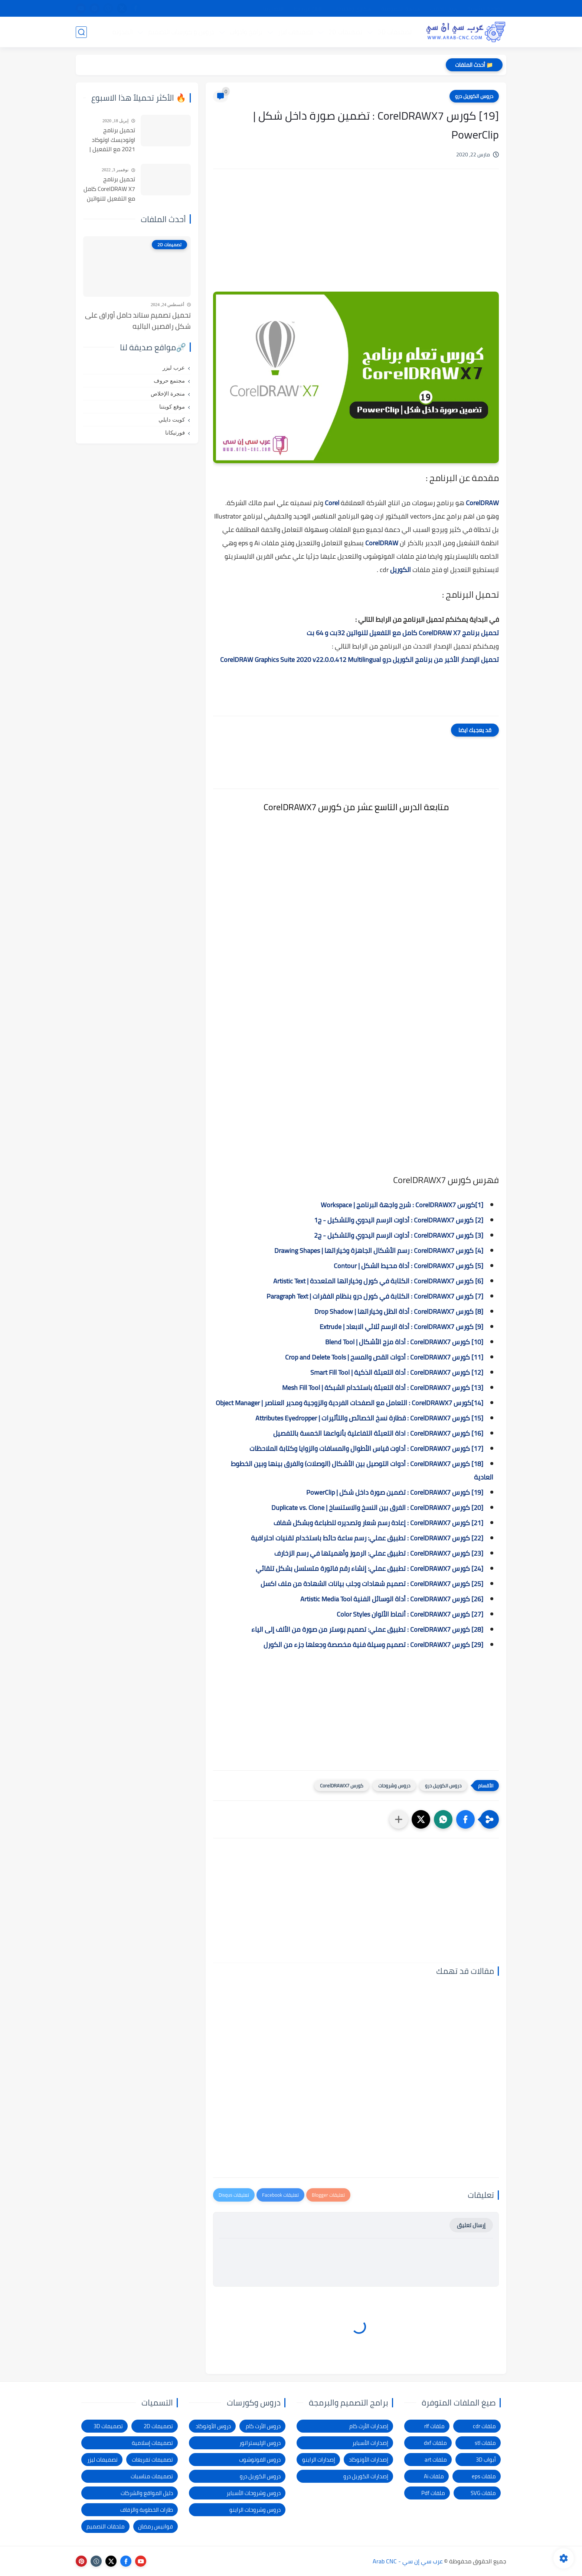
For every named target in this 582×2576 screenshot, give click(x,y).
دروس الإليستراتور (260, 2442)
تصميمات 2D (345, 32)
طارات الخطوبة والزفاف (146, 2509)
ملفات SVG (483, 2493)
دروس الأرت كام (263, 2426)
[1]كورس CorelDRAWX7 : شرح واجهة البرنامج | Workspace (402, 1205)
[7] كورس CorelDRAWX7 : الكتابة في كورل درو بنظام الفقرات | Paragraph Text (375, 1296)
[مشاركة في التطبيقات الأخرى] (398, 1819)
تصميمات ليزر (295, 32)
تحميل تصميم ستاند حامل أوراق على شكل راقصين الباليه (138, 320)
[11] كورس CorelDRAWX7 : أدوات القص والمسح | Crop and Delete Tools (384, 1357)
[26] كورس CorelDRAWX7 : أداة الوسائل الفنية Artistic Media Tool (391, 1599)
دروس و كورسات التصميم (181, 32)
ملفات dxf (435, 2442)
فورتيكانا (175, 433)
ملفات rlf (434, 2426)
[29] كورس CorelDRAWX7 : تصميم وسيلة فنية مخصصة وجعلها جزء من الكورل (373, 1644)
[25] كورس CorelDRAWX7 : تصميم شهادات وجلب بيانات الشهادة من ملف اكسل (372, 1584)
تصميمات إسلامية (152, 2442)
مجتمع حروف (169, 381)
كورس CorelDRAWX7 (341, 1785)
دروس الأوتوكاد (213, 2426)
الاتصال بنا (273, 8)
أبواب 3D (486, 2459)
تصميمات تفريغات (152, 2459)
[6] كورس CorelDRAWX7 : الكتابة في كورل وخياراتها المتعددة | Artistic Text (378, 1281)
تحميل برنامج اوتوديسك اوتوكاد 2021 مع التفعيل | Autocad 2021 (112, 140)
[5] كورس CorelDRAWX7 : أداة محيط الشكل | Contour (408, 1266)
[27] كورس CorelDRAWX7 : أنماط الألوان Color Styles (410, 1614)
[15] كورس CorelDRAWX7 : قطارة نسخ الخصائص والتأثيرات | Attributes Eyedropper (369, 1418)
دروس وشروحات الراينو (255, 2509)
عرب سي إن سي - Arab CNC (408, 2561)
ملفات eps (484, 2476)
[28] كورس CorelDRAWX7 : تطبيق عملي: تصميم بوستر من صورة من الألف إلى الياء (367, 1629)
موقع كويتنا (172, 407)
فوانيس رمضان (155, 2526)
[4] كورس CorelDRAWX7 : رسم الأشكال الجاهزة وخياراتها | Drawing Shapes (378, 1250)
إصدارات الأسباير (370, 2442)
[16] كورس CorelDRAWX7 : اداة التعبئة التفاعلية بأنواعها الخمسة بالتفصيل (378, 1433)
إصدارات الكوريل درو (365, 2476)
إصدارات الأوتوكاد (368, 2459)
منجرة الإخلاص (168, 394)
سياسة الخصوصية (401, 8)
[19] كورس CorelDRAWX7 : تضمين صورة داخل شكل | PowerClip (394, 1492)
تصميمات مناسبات (152, 2476)
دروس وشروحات (394, 1785)
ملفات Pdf (433, 2493)
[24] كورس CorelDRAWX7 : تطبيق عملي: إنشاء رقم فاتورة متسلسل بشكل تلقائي (369, 1568)
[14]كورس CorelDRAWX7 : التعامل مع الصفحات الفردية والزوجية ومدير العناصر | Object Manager (349, 1403)
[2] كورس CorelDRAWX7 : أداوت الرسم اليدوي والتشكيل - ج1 (398, 1220)
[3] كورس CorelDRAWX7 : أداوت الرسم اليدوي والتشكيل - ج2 (398, 1235)
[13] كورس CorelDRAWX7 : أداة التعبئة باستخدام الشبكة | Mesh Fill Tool (382, 1387)
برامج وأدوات (246, 32)
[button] (465, 1819)
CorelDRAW (482, 503)
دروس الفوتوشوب (260, 2459)
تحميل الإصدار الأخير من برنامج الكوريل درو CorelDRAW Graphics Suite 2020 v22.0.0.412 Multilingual (359, 659)
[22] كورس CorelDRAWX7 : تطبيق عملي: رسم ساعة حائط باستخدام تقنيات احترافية (367, 1538)
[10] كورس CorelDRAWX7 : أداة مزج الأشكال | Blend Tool (404, 1342)
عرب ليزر (174, 368)
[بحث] (81, 32)
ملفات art (436, 2459)
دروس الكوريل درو (474, 96)
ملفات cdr (484, 2426)
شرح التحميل (444, 8)
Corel (331, 503)
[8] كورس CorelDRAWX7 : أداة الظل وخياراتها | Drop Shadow (398, 1311)
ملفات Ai (434, 2476)
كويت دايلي (171, 420)
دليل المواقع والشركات (147, 2493)
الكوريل (400, 569)
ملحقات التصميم (105, 2526)
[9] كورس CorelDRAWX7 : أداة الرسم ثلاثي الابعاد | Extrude (401, 1327)
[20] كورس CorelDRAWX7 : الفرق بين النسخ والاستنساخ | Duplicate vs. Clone (377, 1507)
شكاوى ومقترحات (352, 8)
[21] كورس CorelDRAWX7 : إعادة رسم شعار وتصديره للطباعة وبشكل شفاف (378, 1523)
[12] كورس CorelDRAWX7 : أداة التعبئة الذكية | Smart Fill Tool (396, 1372)
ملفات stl (485, 2442)
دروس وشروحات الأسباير (253, 2493)
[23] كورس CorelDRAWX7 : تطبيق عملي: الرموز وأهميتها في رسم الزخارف (378, 1553)
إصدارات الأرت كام (368, 2426)
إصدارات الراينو (318, 2459)
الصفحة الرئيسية (485, 8)
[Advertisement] (356, 238)
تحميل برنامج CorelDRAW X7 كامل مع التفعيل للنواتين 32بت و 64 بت (403, 633)
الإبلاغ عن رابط (308, 8)
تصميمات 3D (395, 32)
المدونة (122, 32)
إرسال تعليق (471, 2225)
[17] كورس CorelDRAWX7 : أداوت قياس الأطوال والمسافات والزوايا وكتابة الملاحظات (366, 1448)
